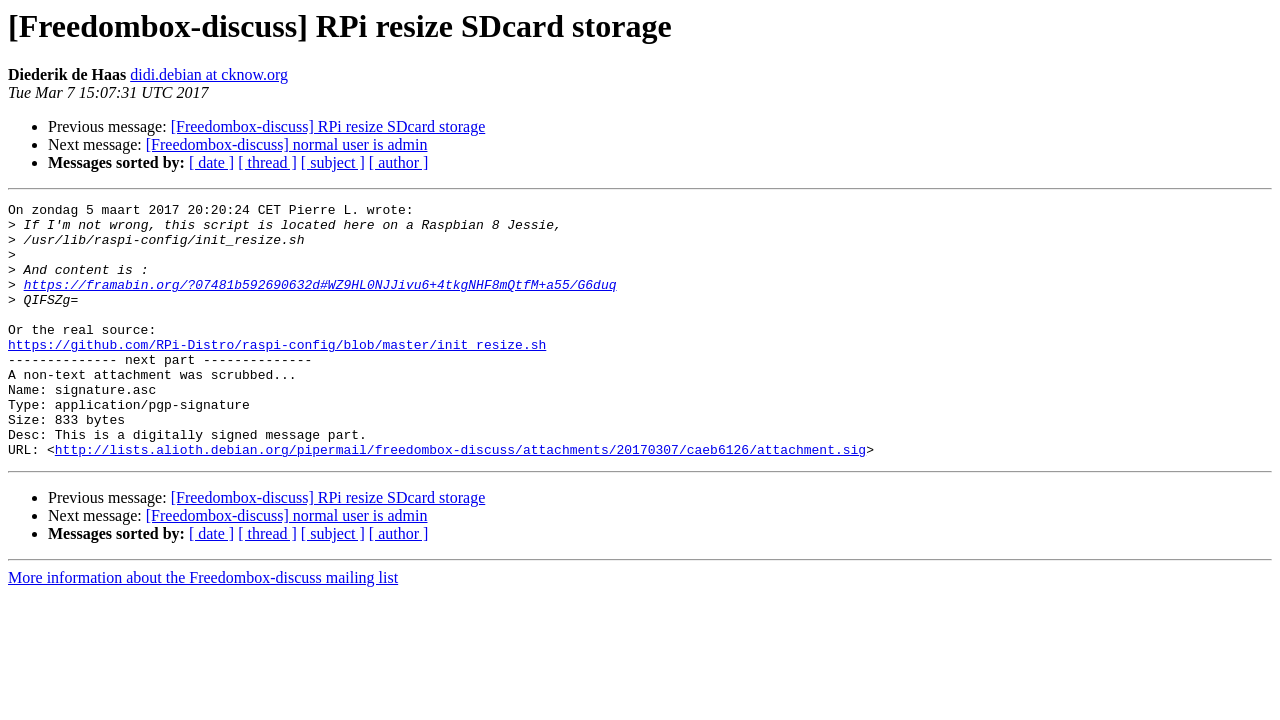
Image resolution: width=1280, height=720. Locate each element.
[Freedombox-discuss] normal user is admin (287, 144)
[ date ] (211, 162)
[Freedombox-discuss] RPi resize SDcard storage (328, 126)
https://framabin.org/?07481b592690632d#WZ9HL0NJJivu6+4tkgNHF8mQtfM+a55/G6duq (320, 302)
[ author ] (399, 162)
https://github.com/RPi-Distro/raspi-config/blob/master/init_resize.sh (277, 374)
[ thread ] (267, 162)
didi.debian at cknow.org (209, 74)
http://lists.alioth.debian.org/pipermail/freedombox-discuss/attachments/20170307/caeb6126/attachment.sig (460, 500)
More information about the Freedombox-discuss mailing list (203, 628)
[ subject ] (333, 162)
